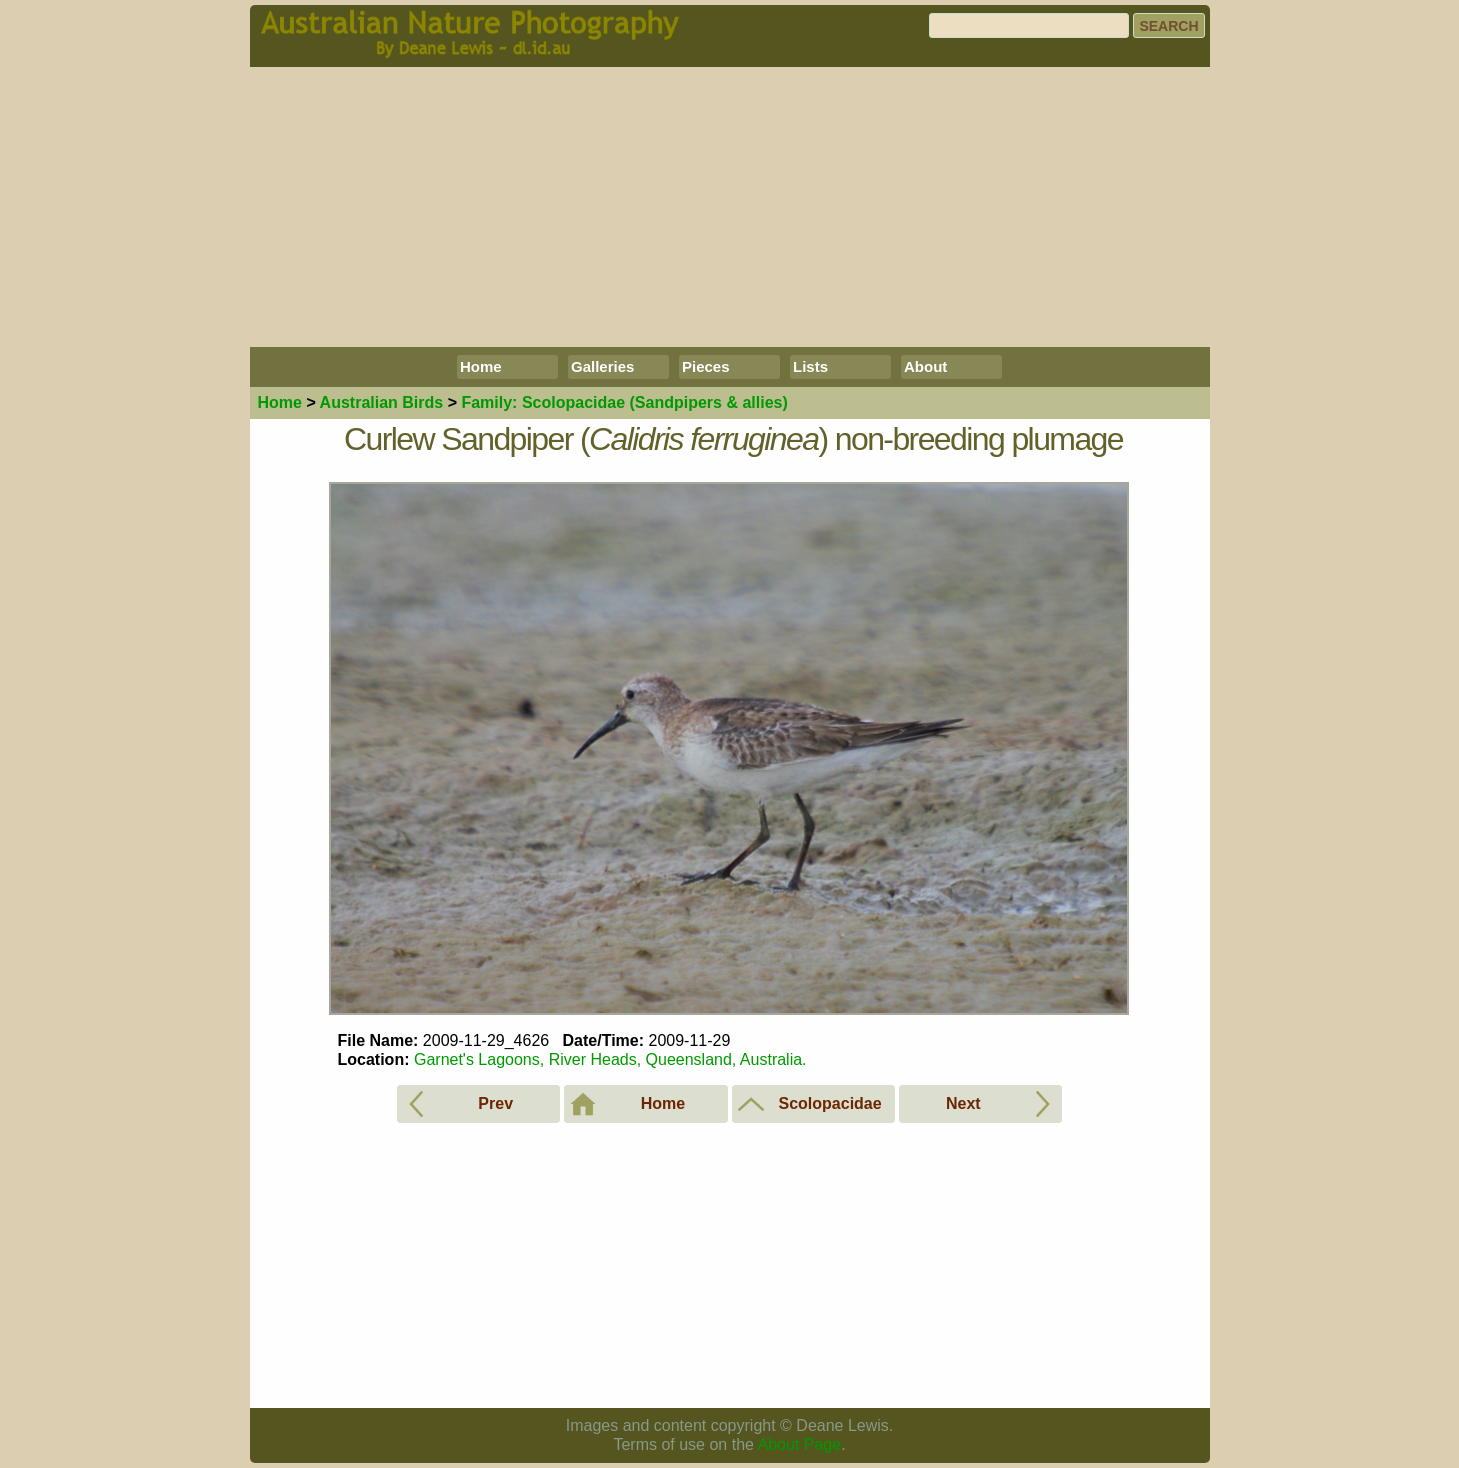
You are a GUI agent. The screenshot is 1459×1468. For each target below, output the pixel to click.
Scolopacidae (624, 402)
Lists (810, 366)
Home (481, 366)
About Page (800, 1444)
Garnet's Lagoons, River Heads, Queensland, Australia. (610, 1059)
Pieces (706, 366)
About (925, 366)
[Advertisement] (730, 207)
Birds (382, 402)
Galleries (602, 366)
